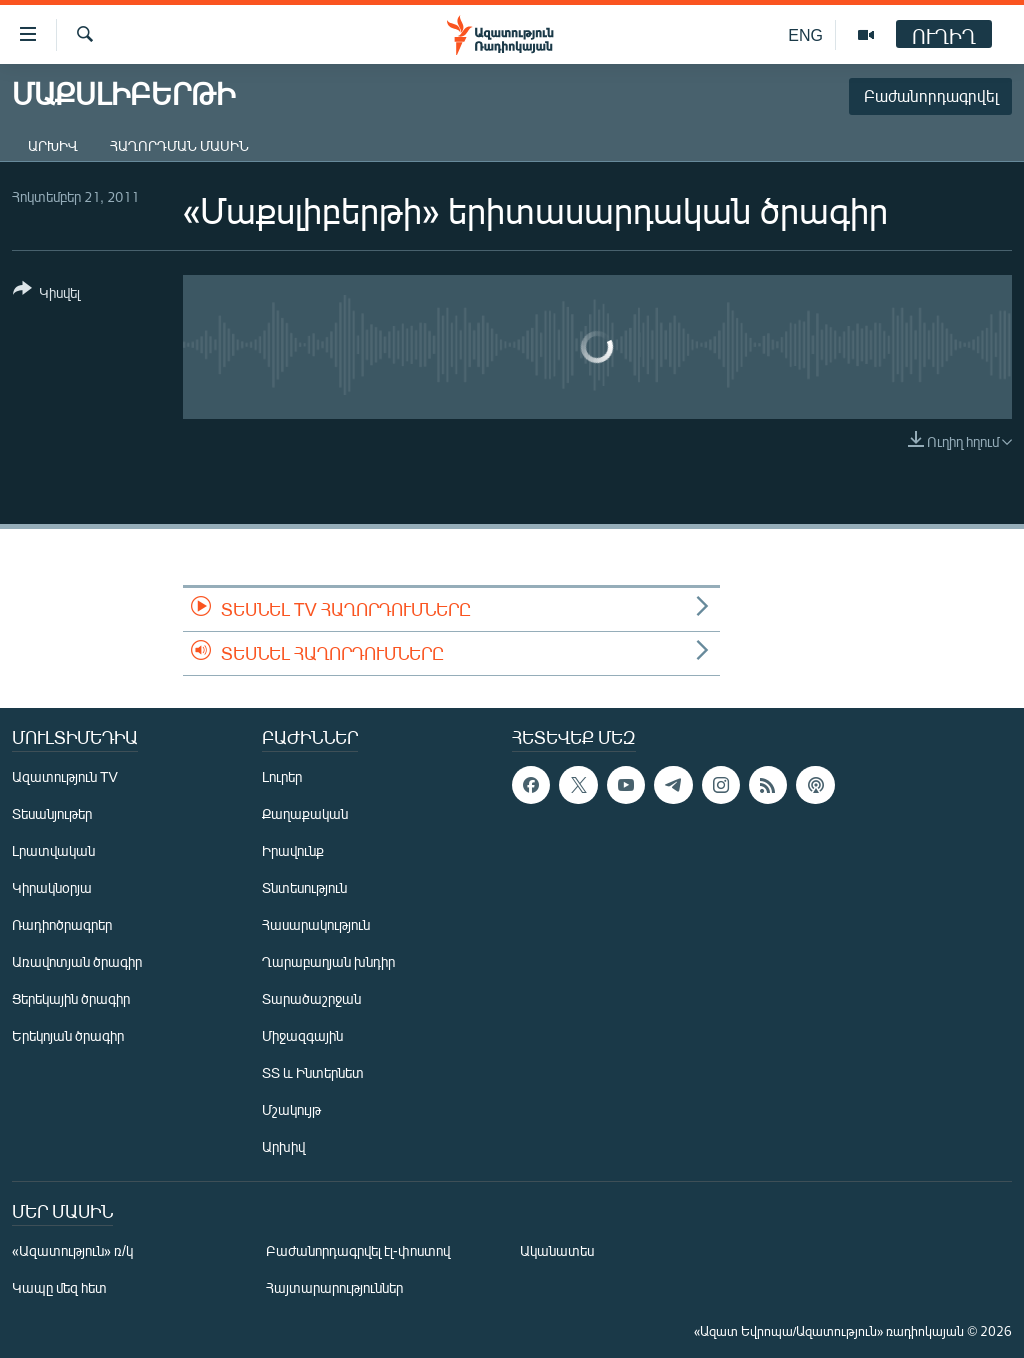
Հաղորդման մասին (179, 145)
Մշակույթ (291, 1109)
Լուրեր (282, 776)
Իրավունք (293, 850)
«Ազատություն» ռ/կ (72, 1250)
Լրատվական (53, 850)
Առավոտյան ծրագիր (77, 961)
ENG (805, 34)
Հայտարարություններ (334, 1287)
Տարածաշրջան (311, 998)
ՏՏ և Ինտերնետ (313, 1072)
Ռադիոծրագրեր (62, 924)
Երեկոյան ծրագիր (68, 1035)
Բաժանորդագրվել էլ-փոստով (358, 1250)
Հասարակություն (316, 924)
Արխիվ (53, 145)
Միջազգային (302, 1035)
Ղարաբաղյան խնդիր (328, 961)
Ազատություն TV (65, 776)
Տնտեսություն (304, 887)
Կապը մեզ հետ (59, 1287)
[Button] (46, 294)
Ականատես (557, 1250)
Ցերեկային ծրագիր (71, 998)
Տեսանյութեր (52, 813)
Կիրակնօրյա (52, 887)
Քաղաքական (305, 813)
